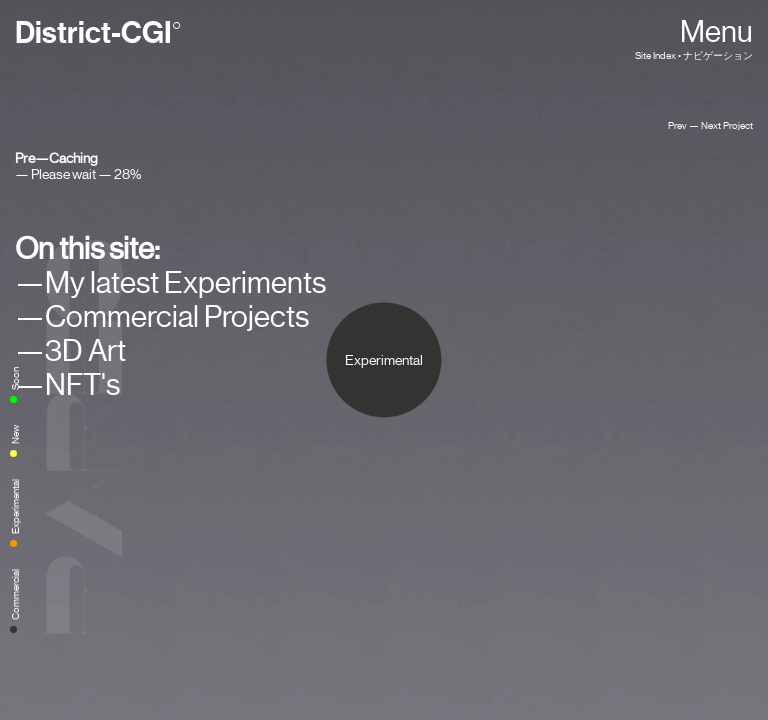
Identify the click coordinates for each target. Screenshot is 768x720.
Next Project (727, 125)
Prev (677, 125)
